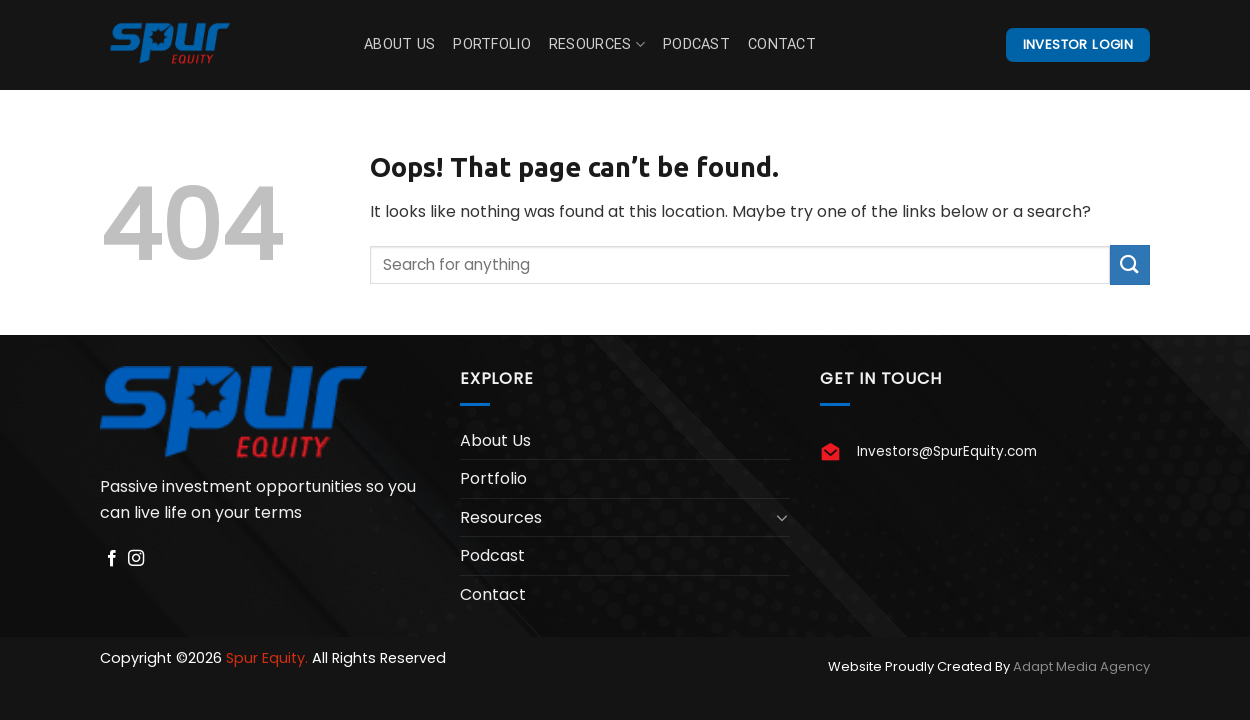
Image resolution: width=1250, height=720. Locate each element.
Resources (597, 44)
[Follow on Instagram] (136, 559)
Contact (782, 44)
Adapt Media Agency (1081, 666)
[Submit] (1130, 264)
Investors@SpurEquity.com (947, 451)
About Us (399, 44)
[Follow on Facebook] (112, 559)
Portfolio (492, 44)
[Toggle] (782, 517)
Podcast (696, 44)
